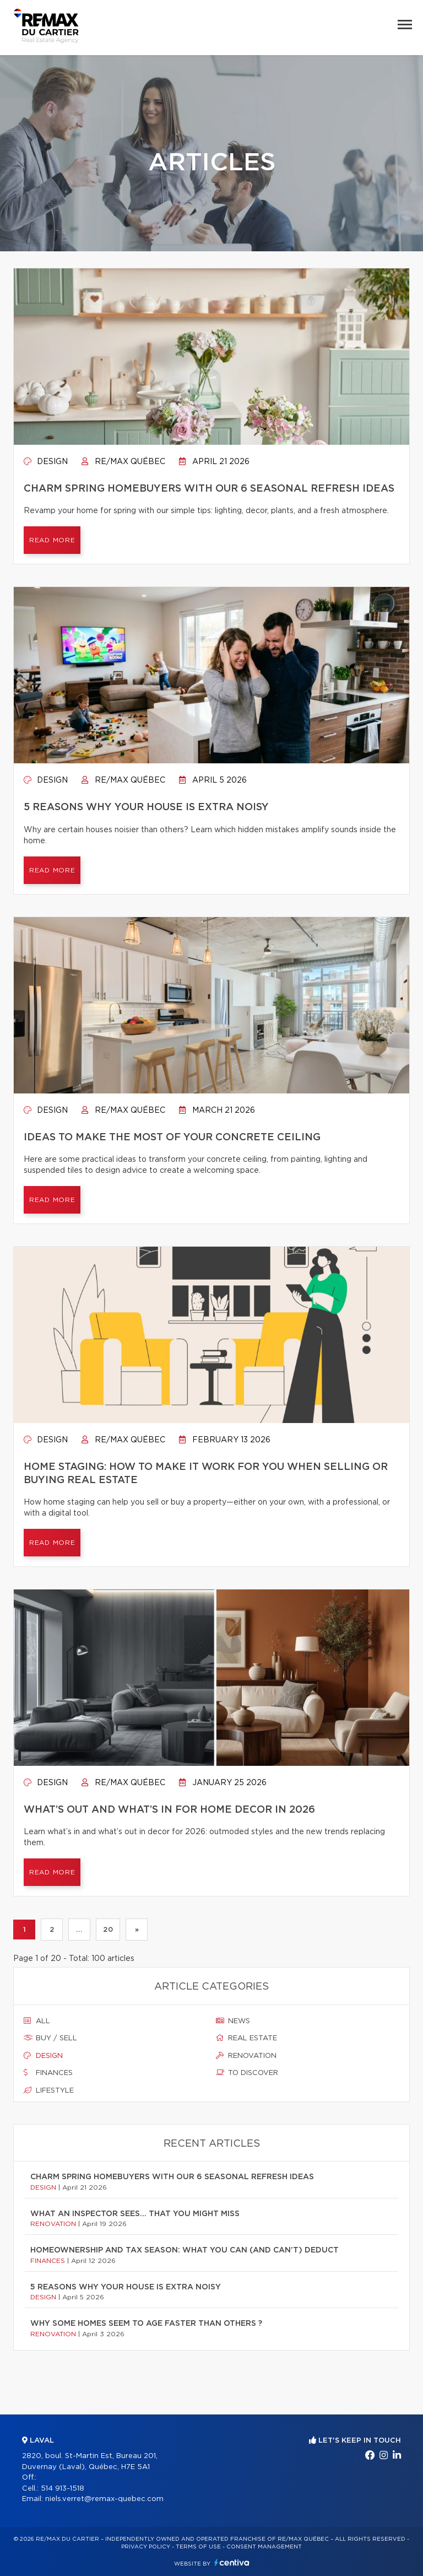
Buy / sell (50, 2038)
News (233, 2021)
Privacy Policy (145, 2547)
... (79, 1929)
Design (46, 462)
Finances (48, 2073)
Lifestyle (49, 2090)
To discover (247, 2073)
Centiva (232, 2562)
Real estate (246, 2038)
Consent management (264, 2547)
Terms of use (198, 2547)
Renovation (246, 2056)
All (37, 2021)
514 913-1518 (62, 2488)
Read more (52, 540)
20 (108, 1929)
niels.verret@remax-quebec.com (104, 2499)
